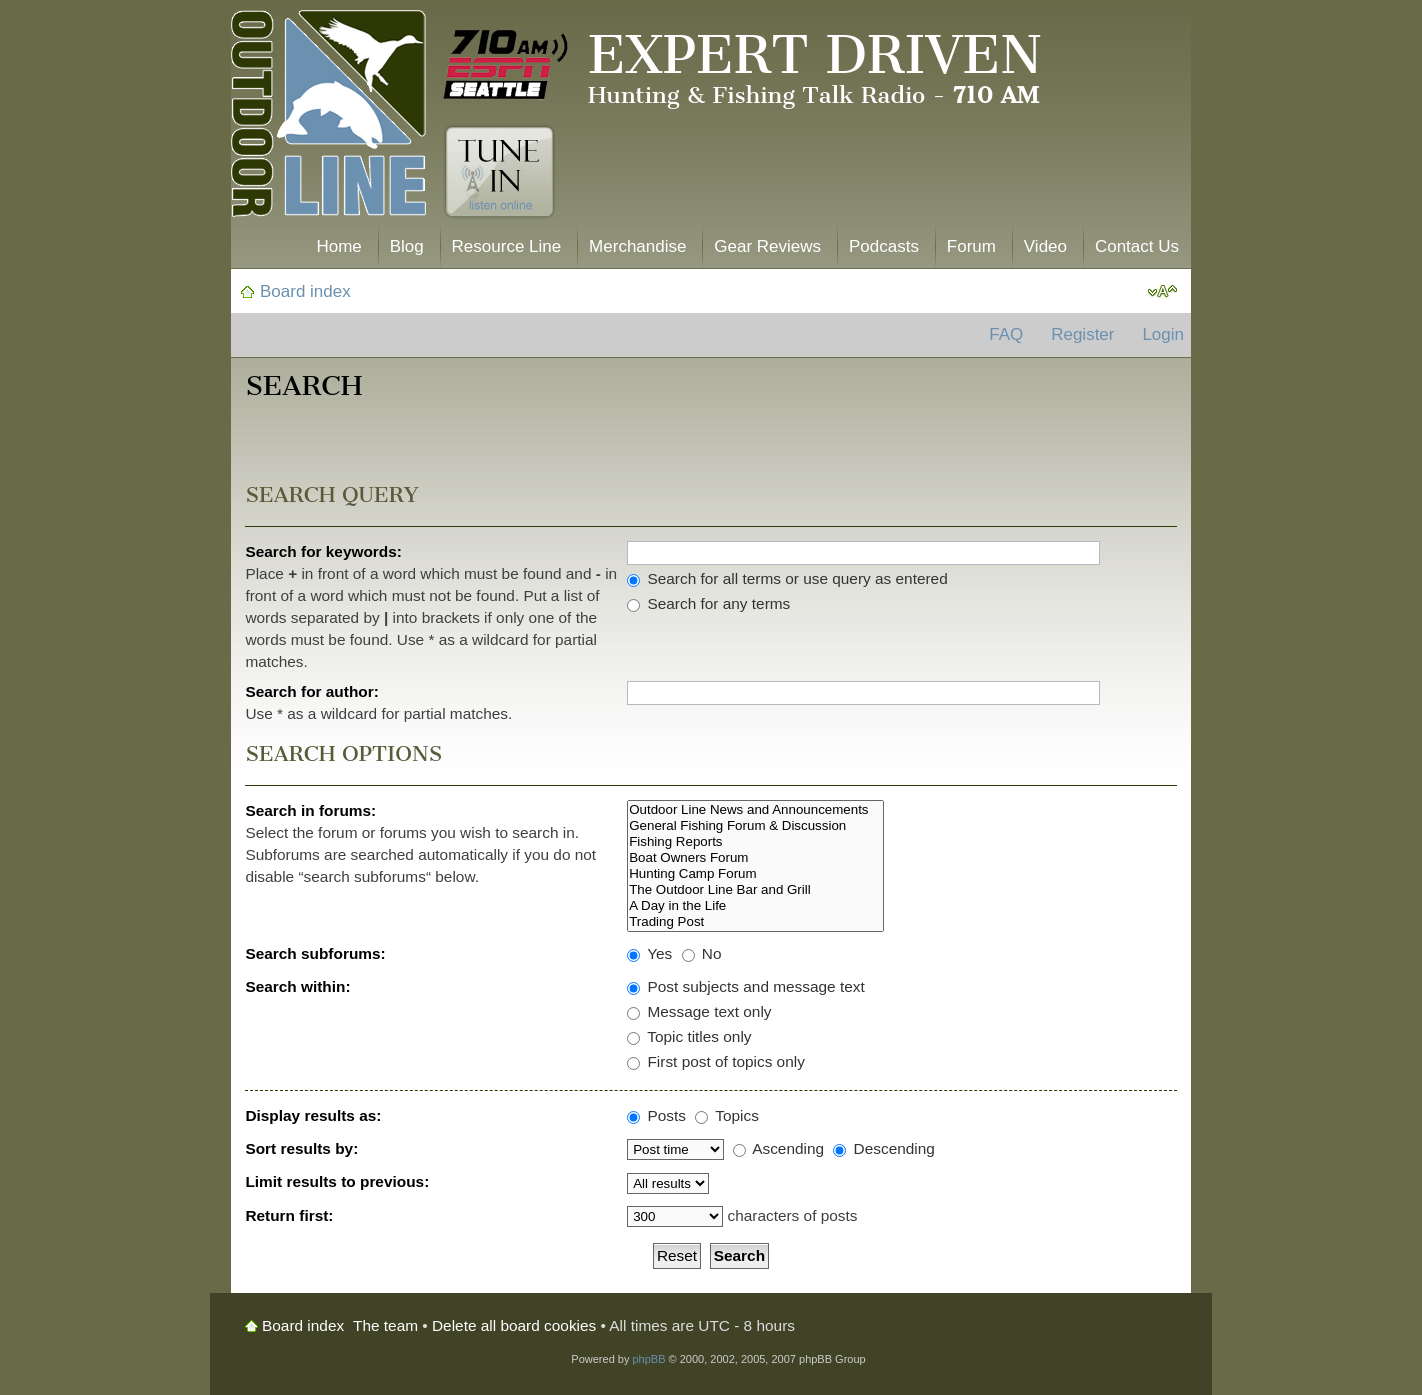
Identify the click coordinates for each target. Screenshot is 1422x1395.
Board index (305, 291)
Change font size (1162, 292)
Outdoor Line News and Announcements (755, 810)
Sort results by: (301, 1148)
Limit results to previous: (337, 1181)
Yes (649, 953)
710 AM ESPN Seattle (506, 65)
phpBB (648, 1359)
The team (385, 1325)
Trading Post (755, 922)
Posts (656, 1115)
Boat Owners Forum (755, 858)
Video (1045, 246)
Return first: (289, 1215)
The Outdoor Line (328, 117)
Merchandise (637, 246)
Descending (884, 1148)
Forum (971, 246)
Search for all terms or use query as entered (787, 578)
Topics (727, 1115)
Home (338, 246)
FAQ (1006, 334)
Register (1082, 334)
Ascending (778, 1148)
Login (1163, 334)
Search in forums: (310, 810)
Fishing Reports (755, 842)
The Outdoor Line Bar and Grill (755, 890)
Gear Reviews (767, 246)
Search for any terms (708, 603)
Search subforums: (315, 953)
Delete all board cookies (514, 1325)
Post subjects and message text (746, 986)
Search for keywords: (323, 551)
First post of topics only (716, 1061)
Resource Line (507, 246)
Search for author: (311, 691)
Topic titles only (689, 1036)
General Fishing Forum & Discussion (755, 826)
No (702, 953)
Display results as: (313, 1115)
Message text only (699, 1011)
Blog (407, 246)
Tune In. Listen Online (499, 172)
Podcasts (884, 246)
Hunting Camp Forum (755, 874)
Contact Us (1137, 246)
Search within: (297, 986)
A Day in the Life (755, 906)
